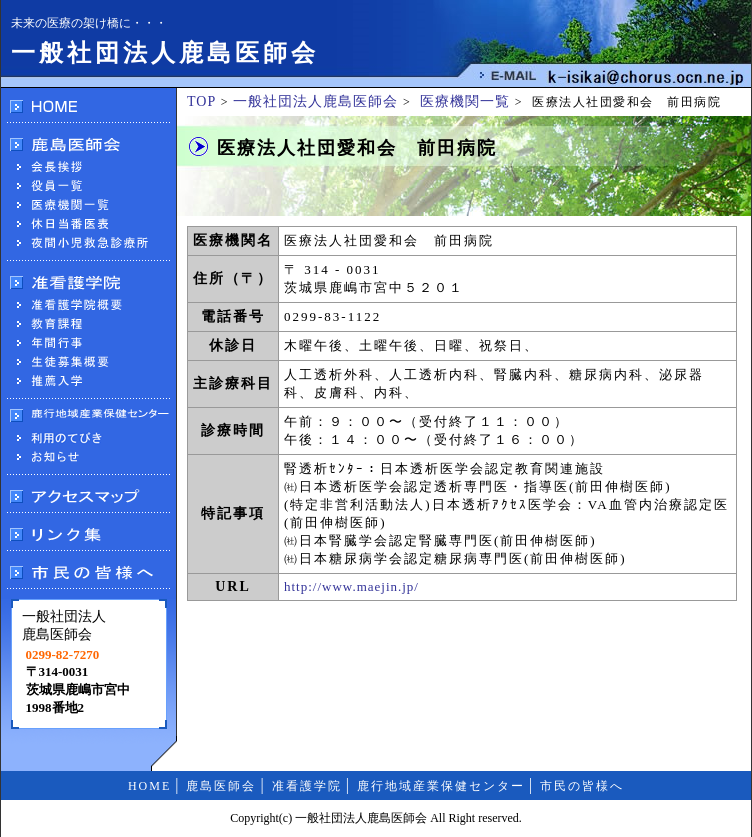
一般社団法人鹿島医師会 (315, 101)
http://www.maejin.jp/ (351, 586)
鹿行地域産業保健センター (441, 786)
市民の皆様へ (582, 786)
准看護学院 (307, 786)
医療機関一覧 (465, 101)
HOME (149, 786)
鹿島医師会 (221, 786)
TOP (201, 101)
